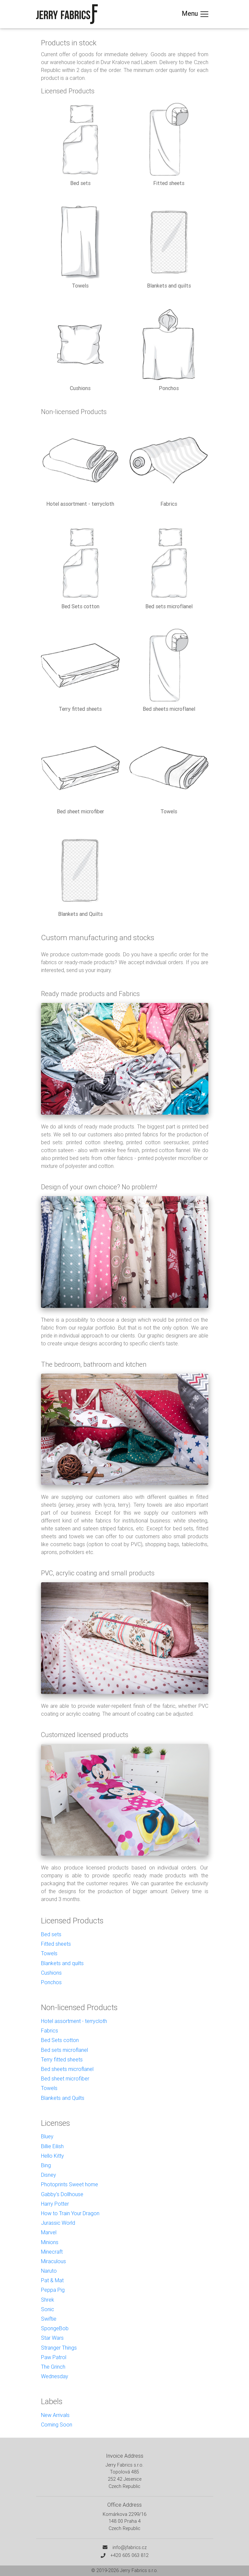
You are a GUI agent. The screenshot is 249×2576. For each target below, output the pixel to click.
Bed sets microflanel (64, 2050)
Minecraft (52, 2251)
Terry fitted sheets (62, 2059)
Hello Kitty (52, 2155)
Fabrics (49, 2030)
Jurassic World (58, 2222)
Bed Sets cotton (60, 2040)
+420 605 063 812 (130, 2555)
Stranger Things (59, 2347)
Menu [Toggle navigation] (195, 14)
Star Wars (52, 2337)
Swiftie (48, 2318)
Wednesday (54, 2376)
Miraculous (53, 2261)
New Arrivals (55, 2415)
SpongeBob (55, 2328)
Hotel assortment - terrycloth (74, 2021)
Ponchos (51, 1982)
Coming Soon (56, 2424)
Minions (49, 2242)
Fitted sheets (56, 1943)
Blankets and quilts (62, 1963)
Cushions (51, 1972)
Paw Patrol (53, 2357)
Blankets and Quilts (62, 2098)
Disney (48, 2174)
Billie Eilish (52, 2146)
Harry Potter (55, 2203)
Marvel (48, 2232)
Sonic (47, 2309)
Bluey (47, 2136)
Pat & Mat (52, 2280)
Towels (49, 1953)
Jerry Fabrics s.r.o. (139, 2570)
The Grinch (53, 2366)
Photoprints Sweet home (69, 2184)
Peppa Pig (53, 2289)
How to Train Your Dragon (70, 2213)
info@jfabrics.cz (130, 2547)
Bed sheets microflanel (67, 2069)
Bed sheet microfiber (65, 2078)
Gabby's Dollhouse (62, 2194)
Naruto (49, 2270)
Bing (46, 2165)
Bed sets (51, 1934)
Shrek (47, 2299)
